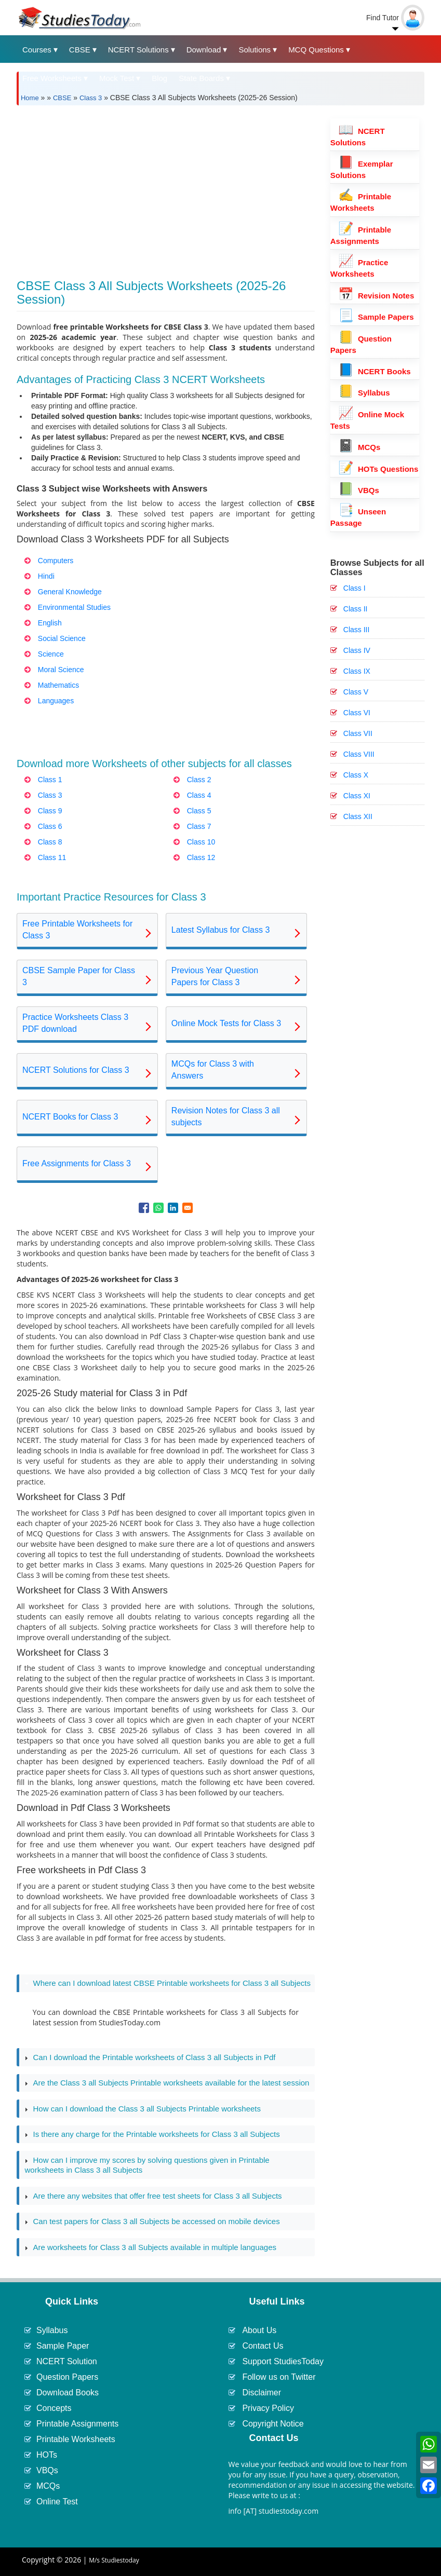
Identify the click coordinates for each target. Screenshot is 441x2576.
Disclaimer (261, 2392)
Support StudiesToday (283, 2361)
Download (203, 49)
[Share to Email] (187, 1208)
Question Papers (67, 2377)
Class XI (356, 796)
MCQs (359, 447)
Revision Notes (376, 295)
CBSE (79, 49)
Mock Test (116, 78)
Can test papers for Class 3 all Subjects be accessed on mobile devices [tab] (151, 2221)
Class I (354, 588)
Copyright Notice (272, 2423)
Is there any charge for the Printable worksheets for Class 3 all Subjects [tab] (151, 2134)
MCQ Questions (316, 49)
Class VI (356, 712)
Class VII (357, 733)
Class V (355, 692)
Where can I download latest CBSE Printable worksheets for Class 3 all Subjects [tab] (167, 1983)
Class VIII (359, 754)
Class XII (357, 816)
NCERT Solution (66, 2361)
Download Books (67, 2392)
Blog (159, 78)
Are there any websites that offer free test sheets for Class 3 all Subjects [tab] (153, 2196)
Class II (355, 609)
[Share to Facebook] (144, 1208)
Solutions (254, 49)
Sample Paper (62, 2345)
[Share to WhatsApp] (158, 1208)
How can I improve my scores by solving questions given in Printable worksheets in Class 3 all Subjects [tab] (146, 2165)
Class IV (356, 650)
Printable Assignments (77, 2423)
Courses (36, 49)
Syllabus (364, 392)
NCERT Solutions (138, 49)
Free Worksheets (52, 78)
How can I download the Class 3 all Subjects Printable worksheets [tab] (142, 2109)
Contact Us (262, 2345)
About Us (259, 2330)
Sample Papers (376, 316)
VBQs (358, 490)
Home (30, 98)
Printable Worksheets (75, 2439)
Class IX (356, 671)
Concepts (54, 2408)
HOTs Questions (378, 469)
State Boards (201, 78)
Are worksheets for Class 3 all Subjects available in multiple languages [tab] (150, 2247)
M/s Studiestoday (114, 2560)
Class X (355, 775)
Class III (356, 629)
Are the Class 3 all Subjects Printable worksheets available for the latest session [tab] (166, 2083)
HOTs (46, 2454)
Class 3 (90, 98)
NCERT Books (374, 371)
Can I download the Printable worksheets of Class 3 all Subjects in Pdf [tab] (149, 2057)
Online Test (57, 2501)
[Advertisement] (166, 185)
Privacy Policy (268, 2408)
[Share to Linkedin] (173, 1208)
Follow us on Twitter (278, 2377)
